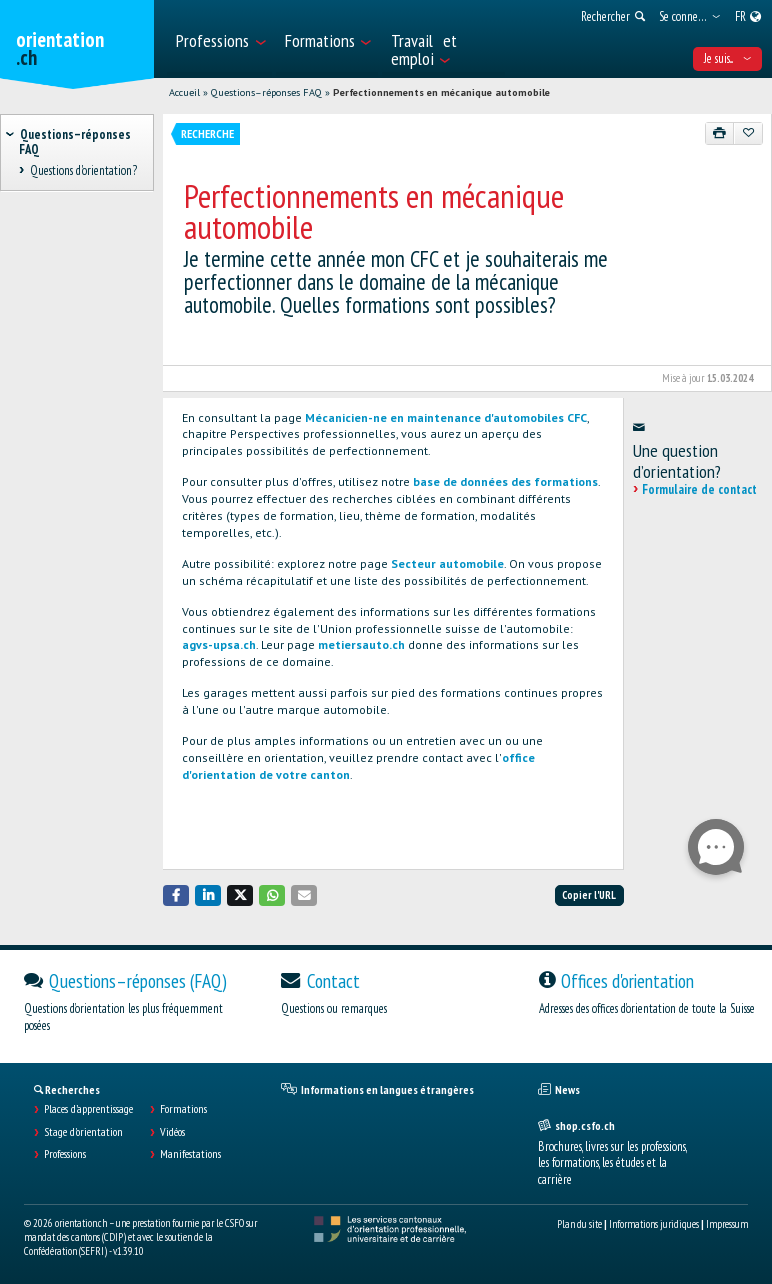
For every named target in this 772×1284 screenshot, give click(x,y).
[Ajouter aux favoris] (748, 133)
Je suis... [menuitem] (727, 58)
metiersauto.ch (361, 644)
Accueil (184, 92)
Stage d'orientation (83, 1132)
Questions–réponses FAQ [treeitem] (75, 142)
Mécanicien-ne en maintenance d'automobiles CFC (446, 417)
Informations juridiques (654, 1224)
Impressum (727, 1224)
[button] (176, 895)
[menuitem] (220, 39)
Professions (65, 1154)
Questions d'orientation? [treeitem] (83, 171)
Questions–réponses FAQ (266, 92)
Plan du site (579, 1224)
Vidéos (172, 1132)
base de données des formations (505, 481)
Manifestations (190, 1154)
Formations (183, 1109)
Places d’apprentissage (88, 1109)
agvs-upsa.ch (219, 644)
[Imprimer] (720, 133)
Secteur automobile (447, 563)
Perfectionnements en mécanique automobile (441, 92)
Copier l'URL (589, 895)
